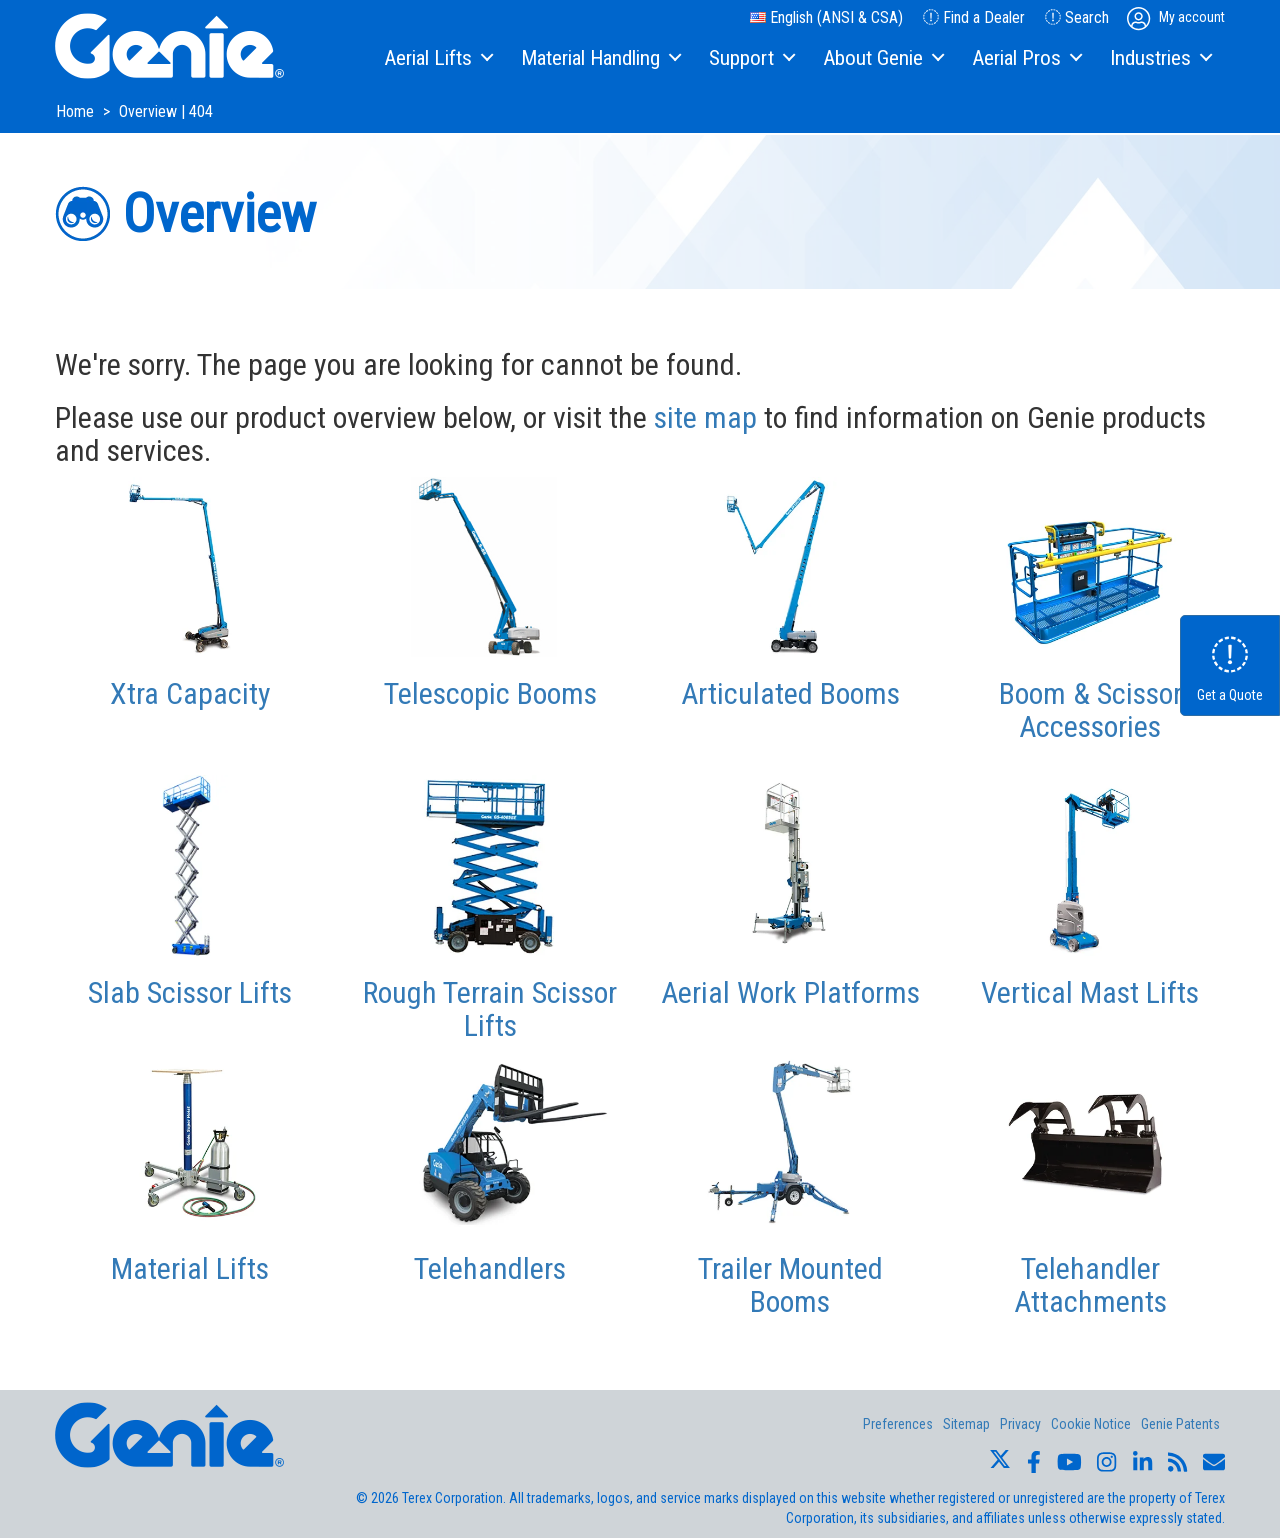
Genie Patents (1180, 1424)
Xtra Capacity (190, 693)
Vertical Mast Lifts (1090, 992)
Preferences (898, 1424)
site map (705, 417)
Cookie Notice (1091, 1424)
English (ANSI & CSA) (826, 17)
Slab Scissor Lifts (190, 992)
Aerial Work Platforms (790, 992)
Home (77, 111)
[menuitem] (437, 59)
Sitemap (966, 1424)
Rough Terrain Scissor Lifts (490, 1009)
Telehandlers (490, 1268)
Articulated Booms (790, 693)
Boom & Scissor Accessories (1090, 710)
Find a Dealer (974, 17)
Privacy (1020, 1424)
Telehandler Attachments (1090, 1285)
